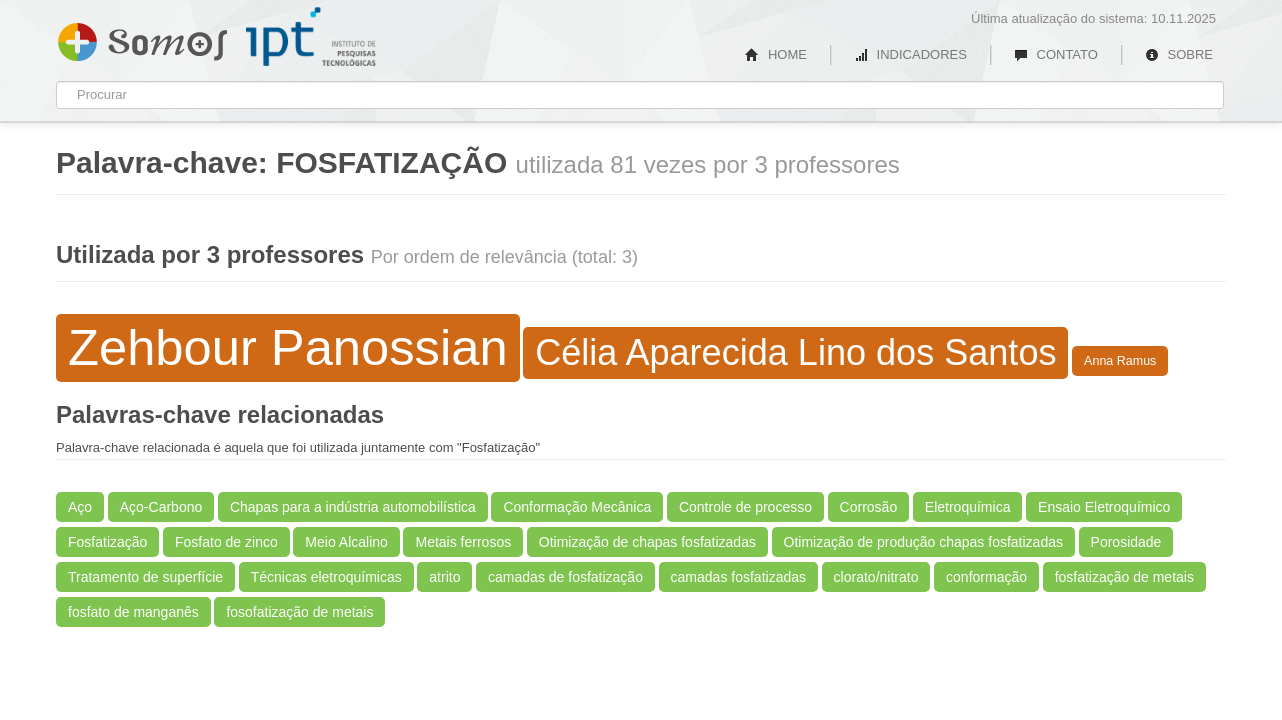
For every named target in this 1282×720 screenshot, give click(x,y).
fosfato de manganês (133, 612)
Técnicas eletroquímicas (326, 577)
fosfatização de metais (1124, 577)
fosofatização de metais (299, 612)
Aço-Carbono (161, 507)
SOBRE (1179, 54)
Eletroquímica (968, 507)
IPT (311, 37)
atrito (444, 577)
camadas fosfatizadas (738, 577)
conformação (986, 577)
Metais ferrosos (463, 542)
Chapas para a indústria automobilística (353, 507)
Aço (80, 507)
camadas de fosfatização (565, 577)
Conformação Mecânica (577, 507)
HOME (776, 54)
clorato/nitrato (876, 577)
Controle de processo (745, 507)
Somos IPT (142, 38)
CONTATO (1056, 54)
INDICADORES (910, 54)
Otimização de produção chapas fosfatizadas (923, 542)
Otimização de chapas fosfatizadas (647, 542)
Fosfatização (107, 542)
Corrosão (869, 507)
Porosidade (1126, 542)
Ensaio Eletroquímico (1104, 507)
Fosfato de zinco (226, 542)
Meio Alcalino (346, 542)
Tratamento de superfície (145, 577)
